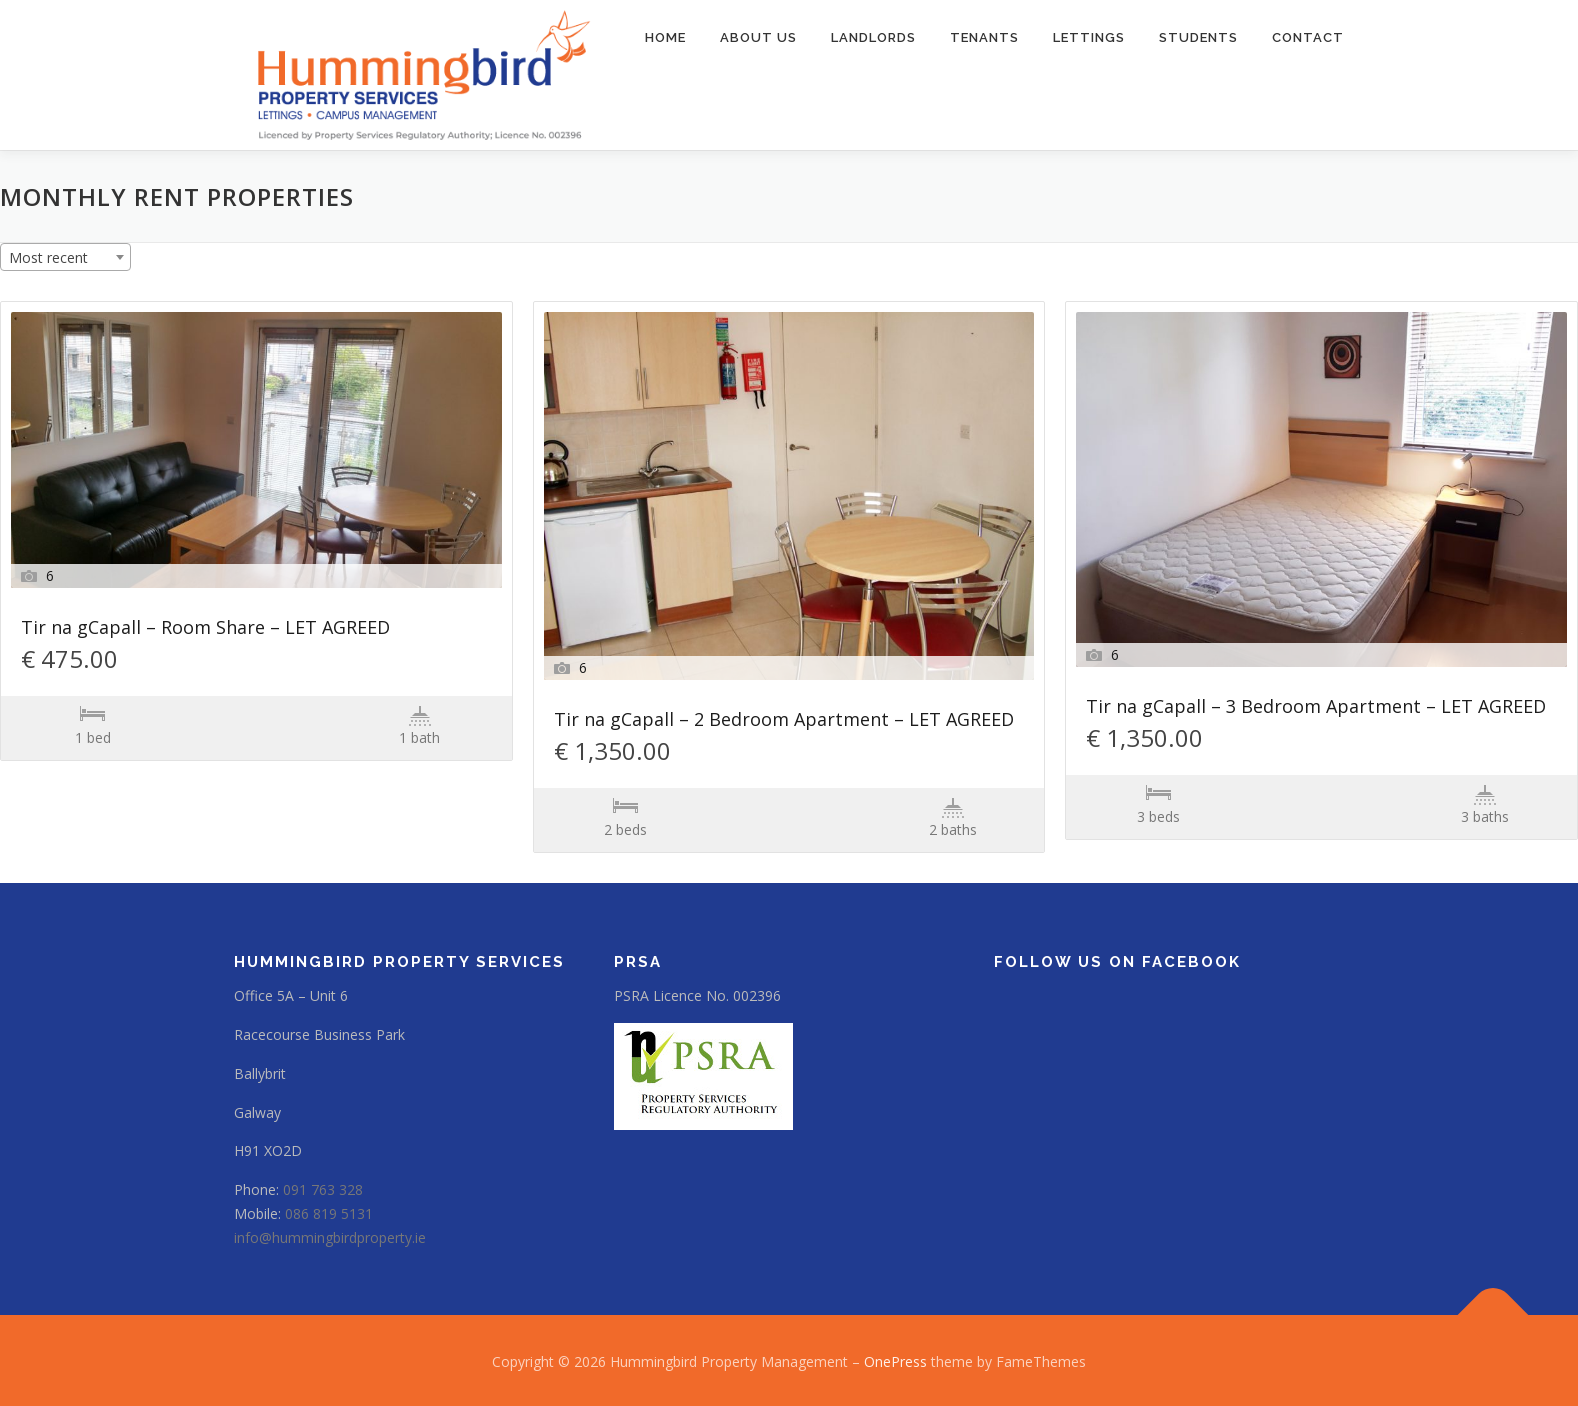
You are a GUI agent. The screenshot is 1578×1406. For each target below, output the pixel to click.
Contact (1308, 37)
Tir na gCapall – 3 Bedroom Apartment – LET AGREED (1316, 707)
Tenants (984, 37)
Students (1198, 37)
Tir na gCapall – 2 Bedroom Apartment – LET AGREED (784, 720)
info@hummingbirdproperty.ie (330, 1237)
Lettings (1089, 37)
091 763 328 (323, 1189)
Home (665, 37)
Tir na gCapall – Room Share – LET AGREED (205, 628)
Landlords (873, 37)
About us (758, 37)
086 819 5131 (329, 1213)
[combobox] (65, 257)
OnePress (895, 1361)
